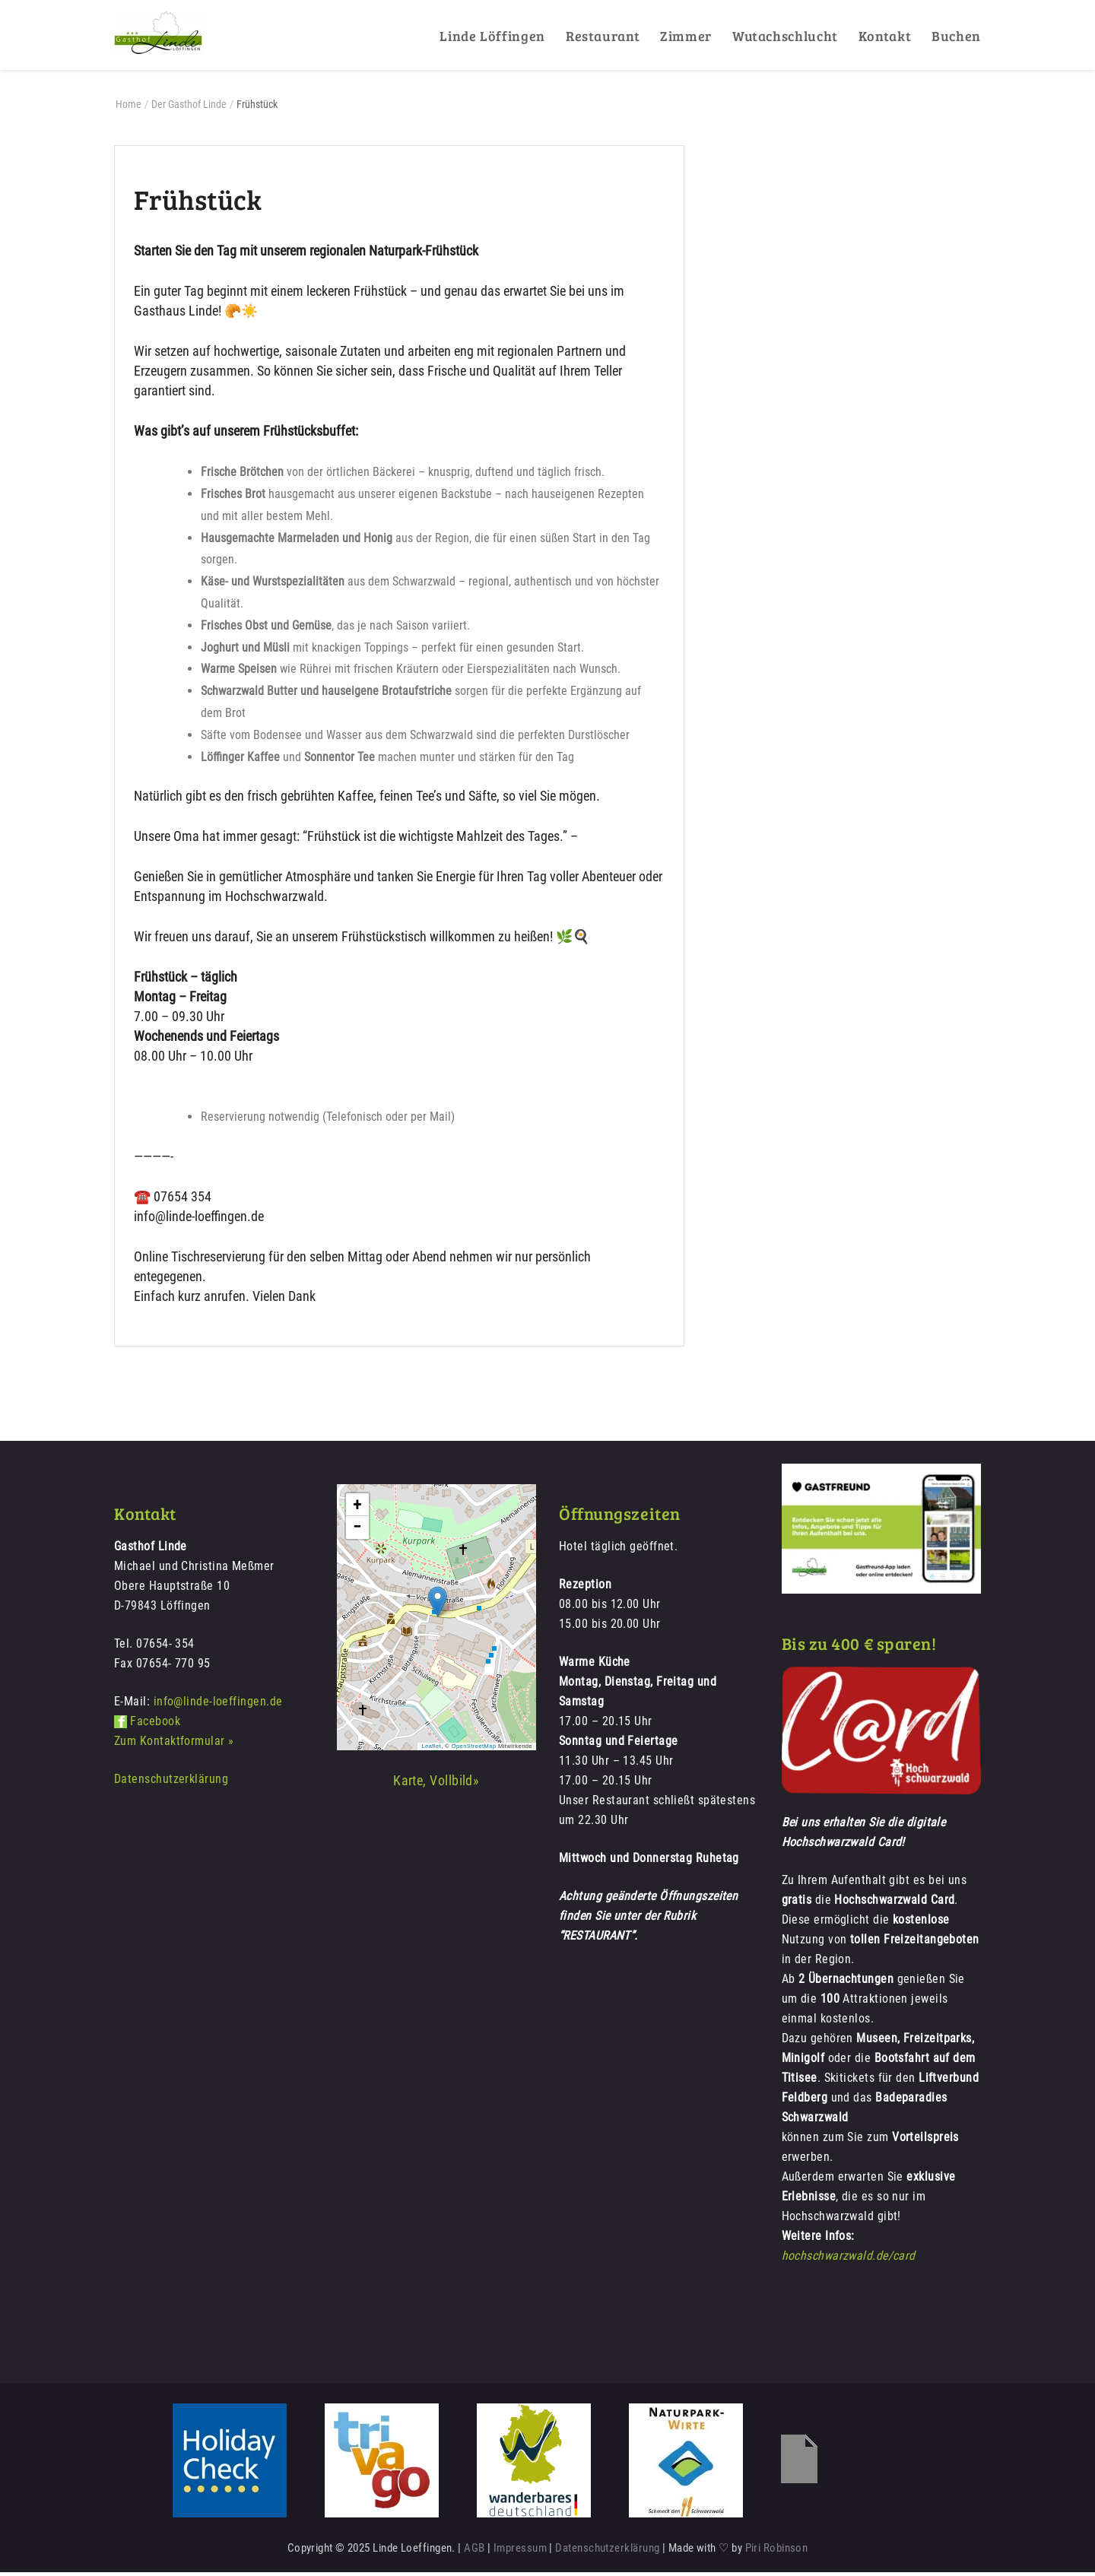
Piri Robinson (776, 2552)
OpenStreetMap (474, 1749)
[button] (437, 1605)
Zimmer (686, 36)
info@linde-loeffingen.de (218, 1705)
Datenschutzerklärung (171, 1782)
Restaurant (603, 36)
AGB (474, 2552)
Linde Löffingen (492, 36)
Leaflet (431, 1749)
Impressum (520, 2552)
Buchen (956, 36)
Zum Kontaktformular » (173, 1744)
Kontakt (885, 36)
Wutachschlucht (785, 36)
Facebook (155, 1725)
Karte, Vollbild (433, 1784)
